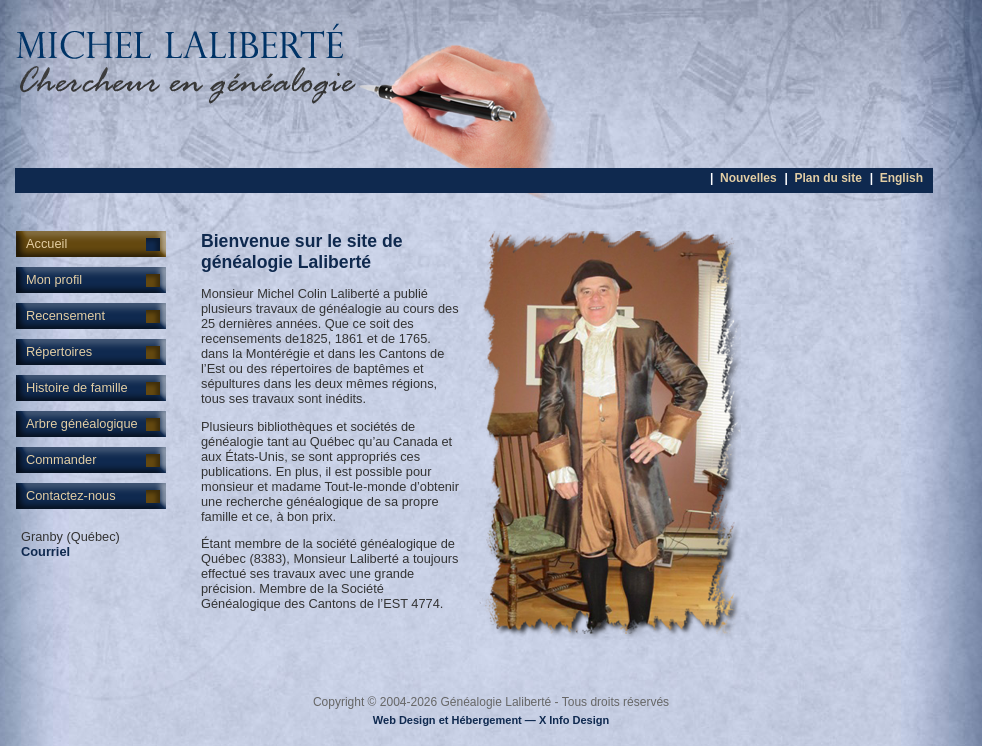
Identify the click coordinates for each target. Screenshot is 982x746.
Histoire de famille (77, 387)
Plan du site (827, 178)
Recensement (65, 315)
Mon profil (54, 279)
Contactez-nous (71, 495)
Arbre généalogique (82, 423)
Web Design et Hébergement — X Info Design (491, 720)
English (901, 178)
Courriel (45, 551)
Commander (61, 459)
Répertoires (59, 351)
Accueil (46, 243)
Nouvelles (748, 178)
